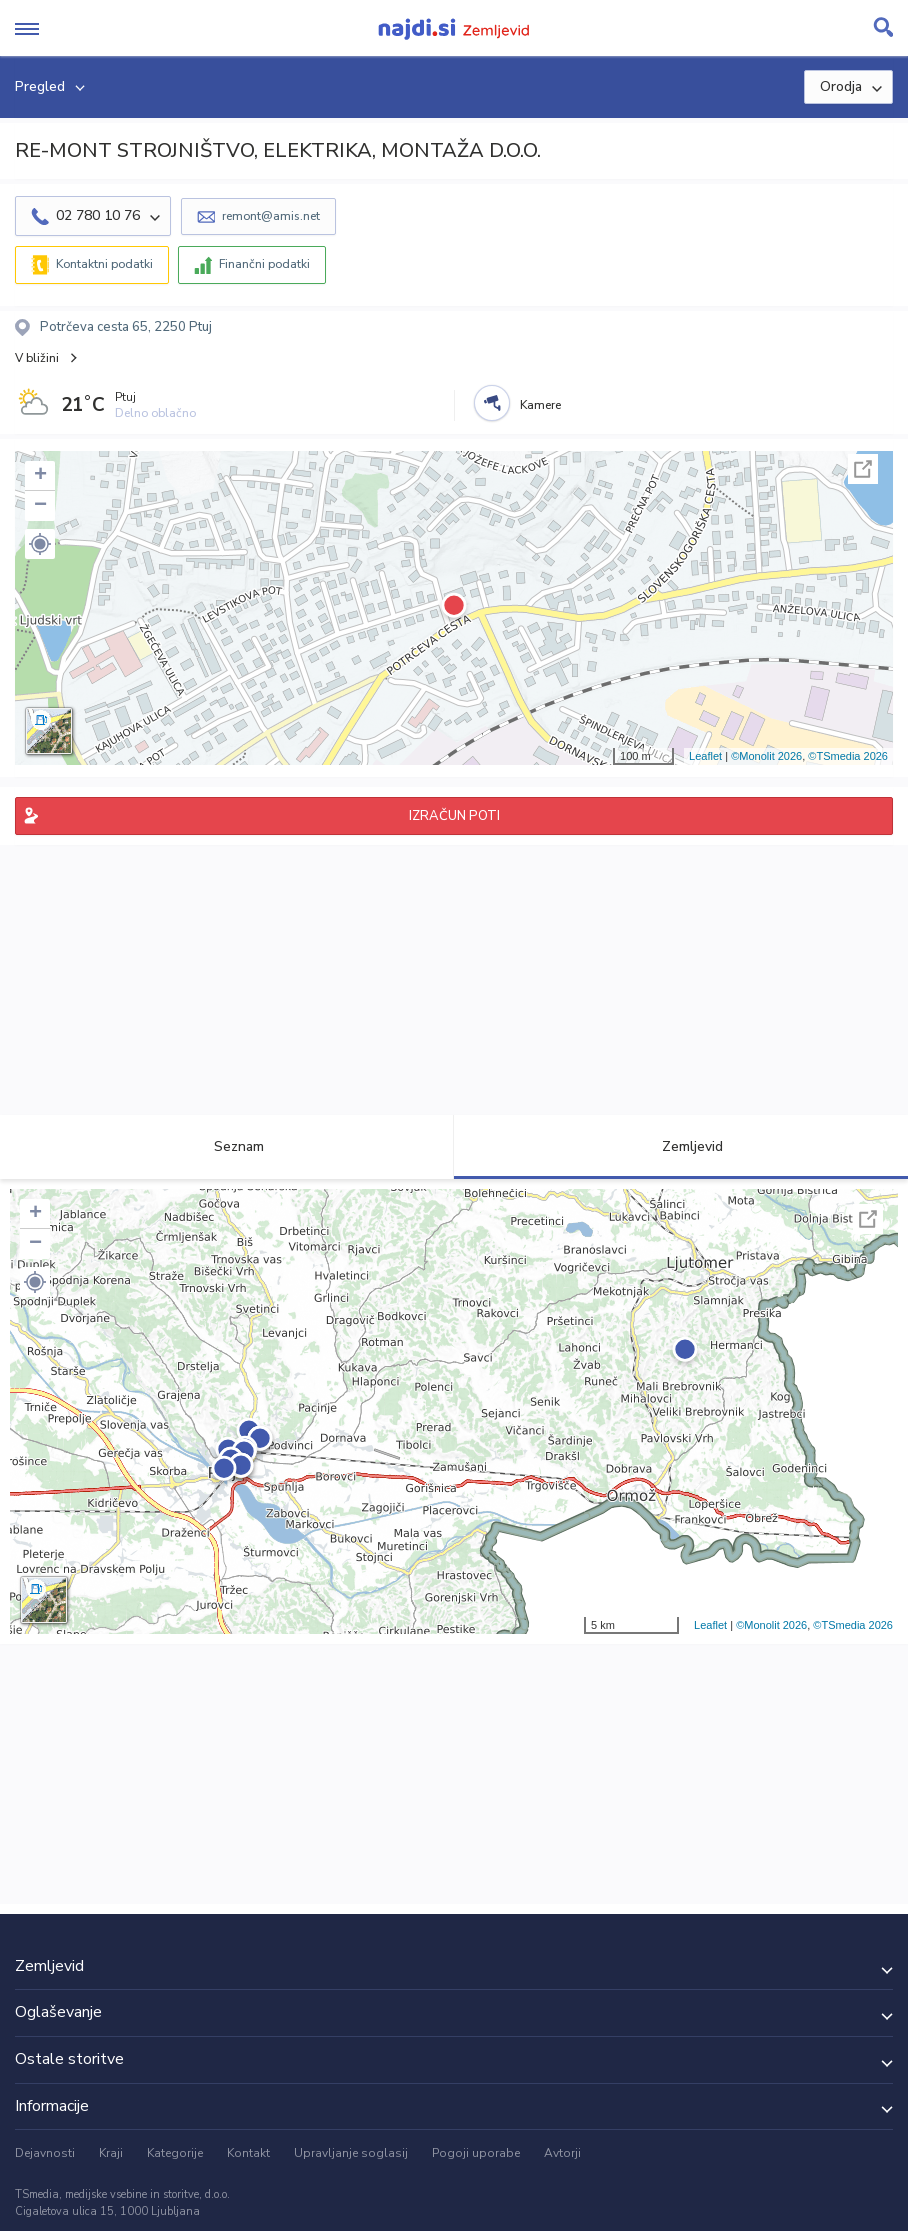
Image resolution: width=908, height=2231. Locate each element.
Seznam (227, 1146)
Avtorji (562, 2153)
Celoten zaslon (863, 469)
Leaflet (705, 756)
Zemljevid (681, 1146)
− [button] (40, 506)
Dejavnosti (45, 2153)
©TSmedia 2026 (848, 756)
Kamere (540, 405)
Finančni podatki (264, 264)
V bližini (37, 358)
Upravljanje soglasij (351, 2153)
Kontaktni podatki (104, 264)
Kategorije (175, 2153)
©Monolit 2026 (766, 756)
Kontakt (248, 2153)
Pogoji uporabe (476, 2153)
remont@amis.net (271, 216)
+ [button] (40, 476)
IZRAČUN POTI (454, 816)
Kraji (111, 2153)
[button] (40, 544)
